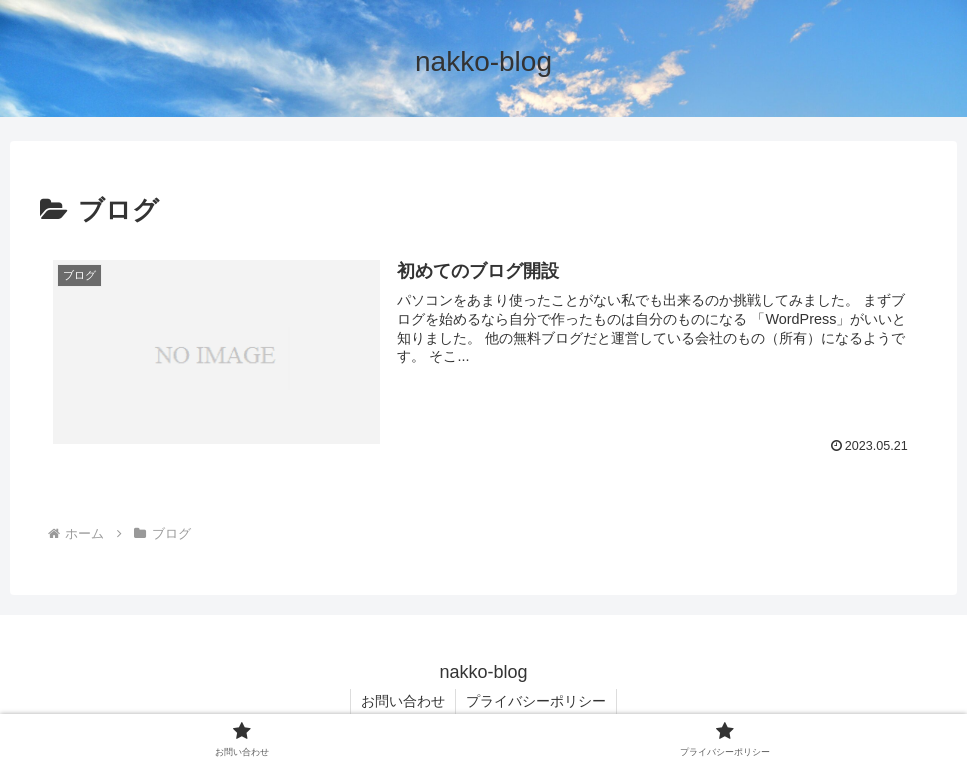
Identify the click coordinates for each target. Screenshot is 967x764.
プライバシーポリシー (536, 701)
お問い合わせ (403, 701)
